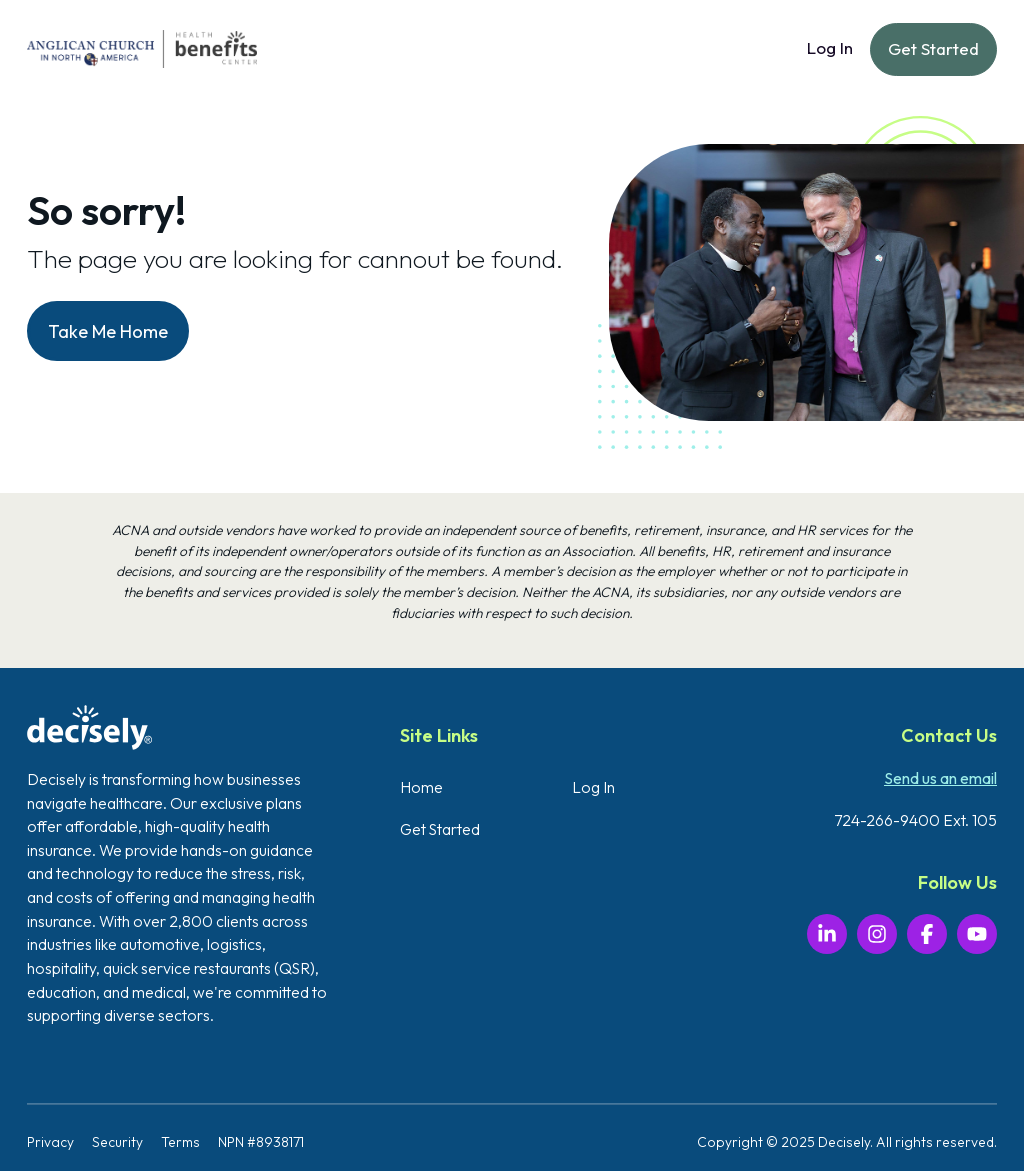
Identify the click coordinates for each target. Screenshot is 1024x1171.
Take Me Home (108, 331)
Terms (180, 1142)
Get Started (933, 48)
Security (117, 1142)
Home (421, 787)
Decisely (844, 1142)
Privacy (50, 1142)
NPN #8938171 (261, 1142)
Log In (830, 47)
